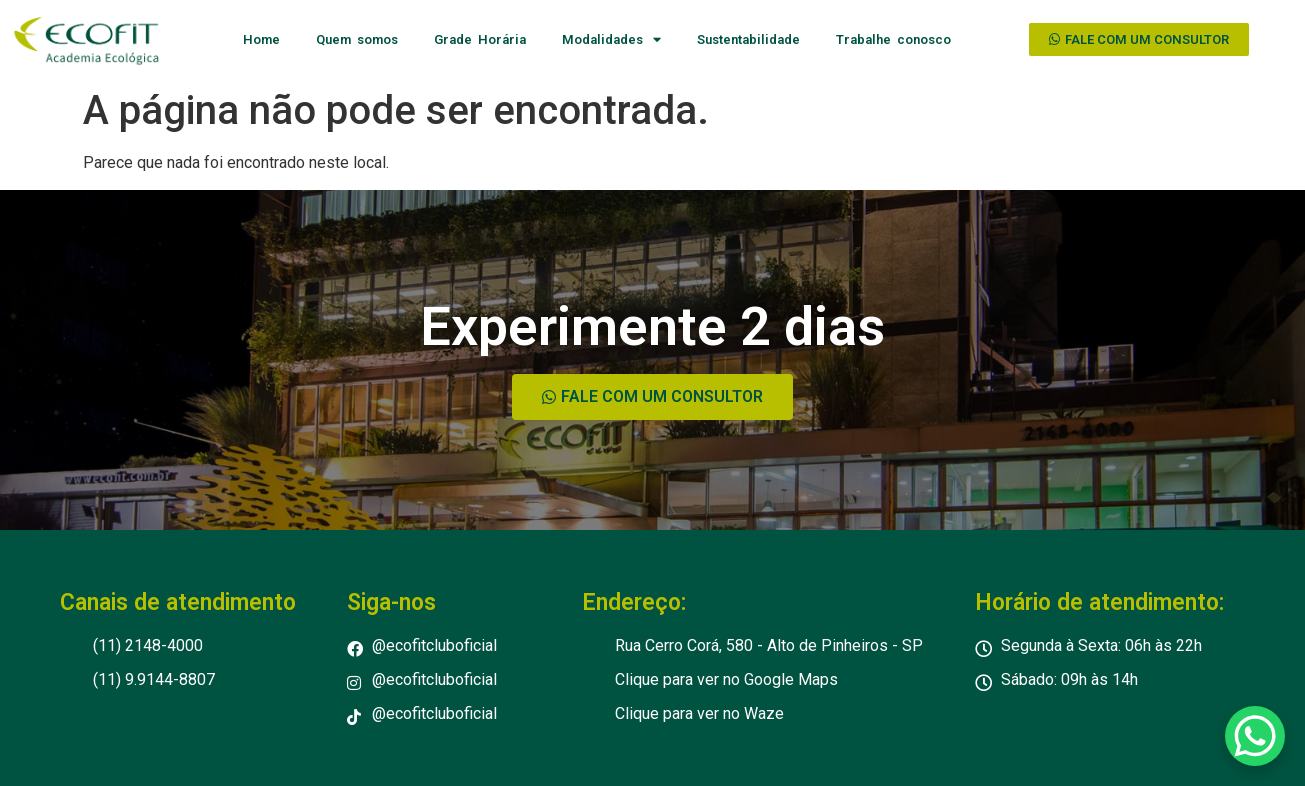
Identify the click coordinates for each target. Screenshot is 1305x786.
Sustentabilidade (748, 39)
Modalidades (611, 39)
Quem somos (357, 39)
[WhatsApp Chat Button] (1255, 736)
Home (261, 39)
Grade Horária (480, 39)
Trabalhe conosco (893, 39)
